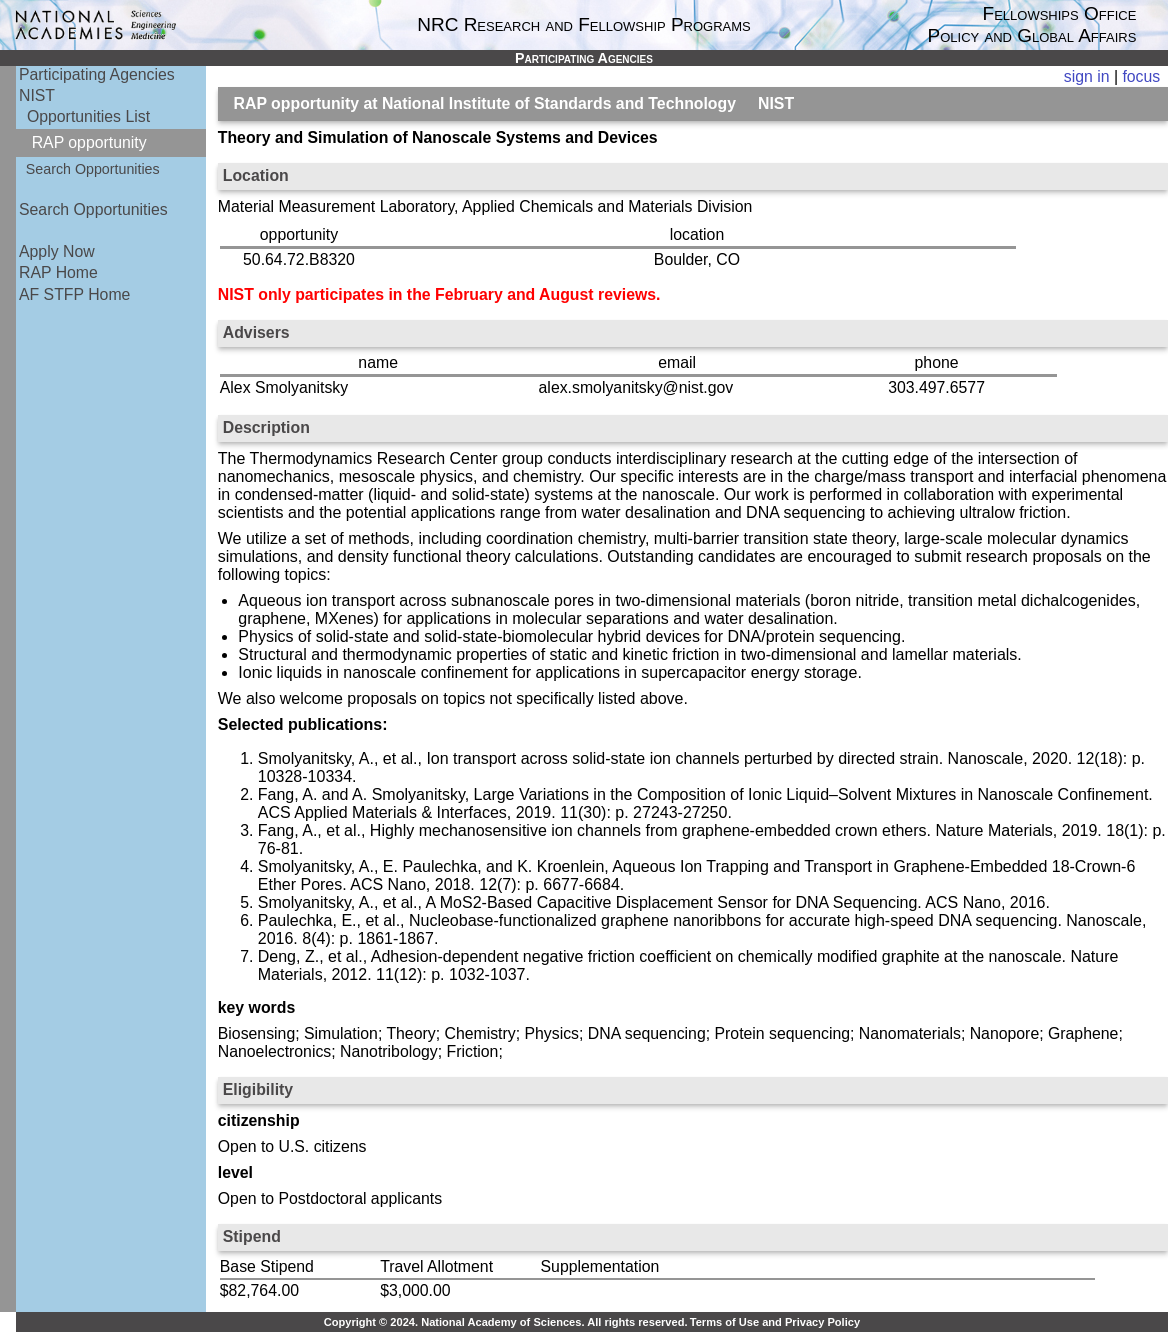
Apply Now (57, 251)
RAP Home (58, 272)
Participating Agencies (97, 74)
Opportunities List (88, 116)
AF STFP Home (74, 294)
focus (1141, 76)
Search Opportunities (93, 169)
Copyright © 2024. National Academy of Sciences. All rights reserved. (506, 1322)
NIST (37, 95)
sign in (1087, 76)
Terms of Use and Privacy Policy (775, 1322)
